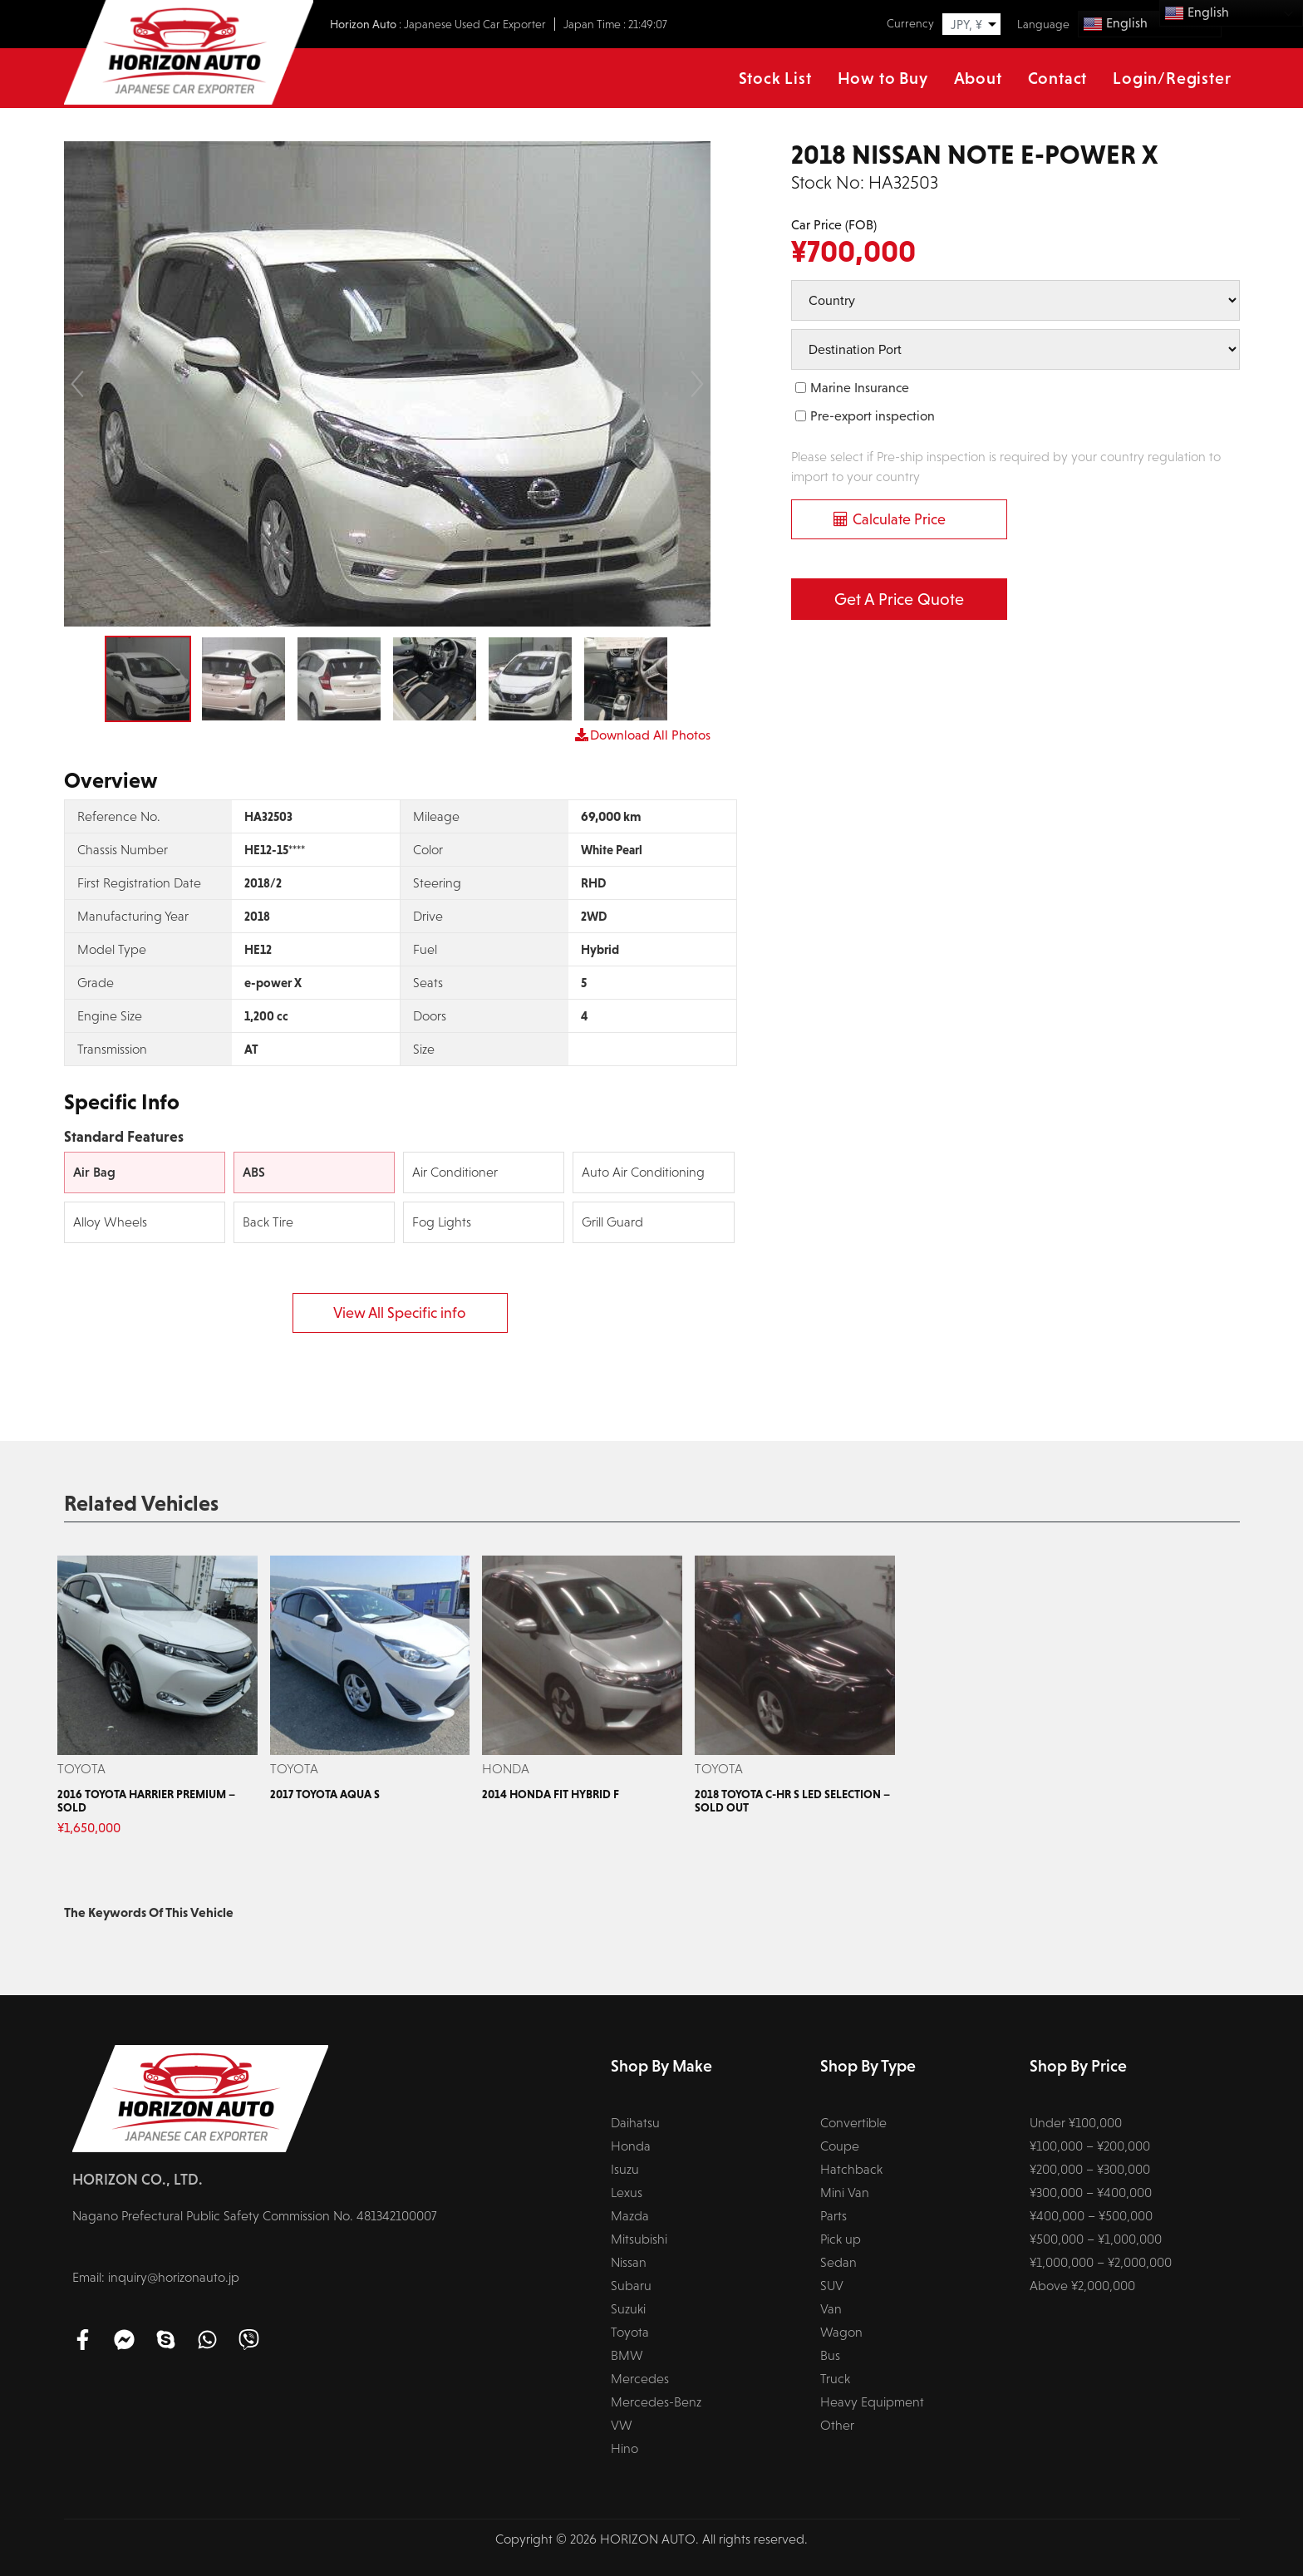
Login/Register (1172, 78)
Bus (830, 2355)
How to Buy (883, 78)
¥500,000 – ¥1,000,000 (1096, 2239)
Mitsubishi (639, 2239)
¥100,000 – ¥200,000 (1090, 2146)
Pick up (840, 2239)
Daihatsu (635, 2123)
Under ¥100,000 (1076, 2123)
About (978, 78)
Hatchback (851, 2169)
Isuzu (625, 2169)
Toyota (630, 2332)
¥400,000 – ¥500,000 (1091, 2216)
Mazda (630, 2216)
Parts (833, 2216)
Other (837, 2425)
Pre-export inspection (872, 416)
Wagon (841, 2332)
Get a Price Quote (899, 599)
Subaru (631, 2286)
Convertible (853, 2123)
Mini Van (844, 2192)
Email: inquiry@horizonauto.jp (155, 2277)
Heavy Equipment (872, 2402)
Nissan (629, 2262)
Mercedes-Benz (656, 2402)
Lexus (626, 2192)
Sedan (838, 2262)
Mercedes (640, 2379)
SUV (831, 2286)
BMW (627, 2355)
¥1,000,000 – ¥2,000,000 (1101, 2262)
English (1115, 24)
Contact (1058, 78)
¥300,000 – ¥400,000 (1091, 2192)
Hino (624, 2448)
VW (621, 2425)
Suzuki (628, 2309)
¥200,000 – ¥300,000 (1090, 2169)
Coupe (839, 2146)
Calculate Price (899, 519)
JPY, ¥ (966, 24)
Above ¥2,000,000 (1082, 2286)
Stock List (775, 78)
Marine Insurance (859, 388)
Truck (835, 2379)
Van (831, 2309)
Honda (631, 2146)
